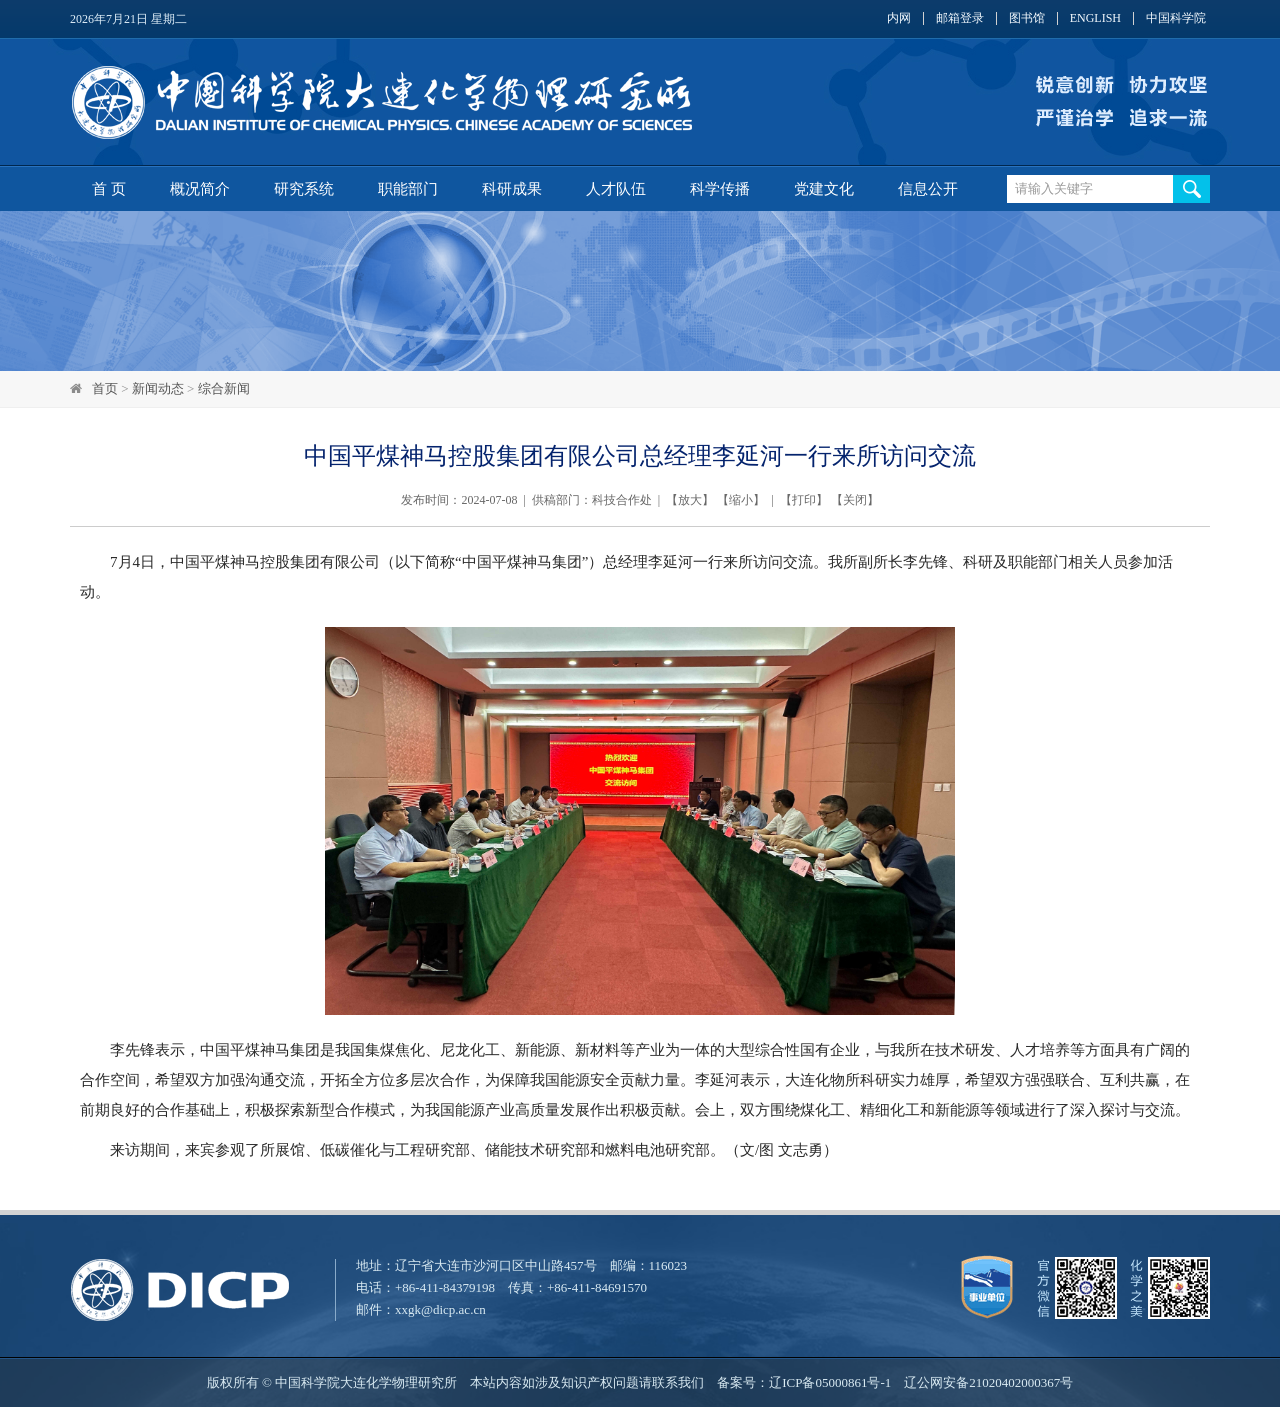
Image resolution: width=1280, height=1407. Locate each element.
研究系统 (304, 189)
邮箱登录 (960, 18)
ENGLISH (1095, 18)
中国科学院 (1176, 18)
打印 (804, 500)
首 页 (109, 189)
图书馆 (1027, 18)
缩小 (741, 500)
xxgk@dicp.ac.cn (440, 1309)
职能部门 (408, 189)
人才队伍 (616, 189)
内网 (899, 18)
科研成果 (512, 189)
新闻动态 (158, 388)
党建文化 (824, 189)
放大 (690, 500)
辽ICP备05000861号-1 (830, 1382)
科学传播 (720, 189)
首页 (105, 388)
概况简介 (200, 189)
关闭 (855, 500)
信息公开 (928, 189)
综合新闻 (224, 388)
